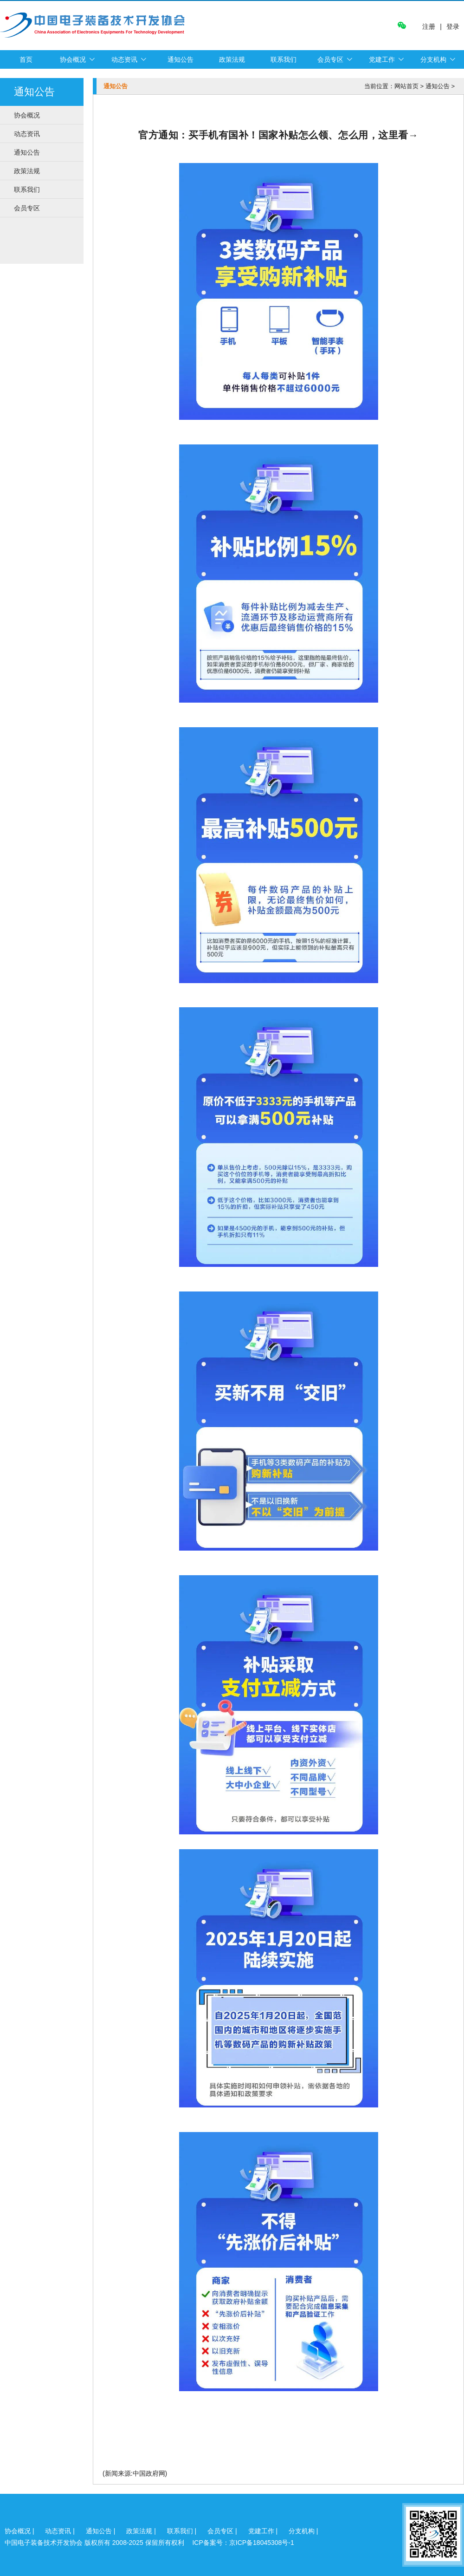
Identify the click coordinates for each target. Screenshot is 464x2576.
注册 (428, 26)
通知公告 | (101, 2531)
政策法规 (232, 59)
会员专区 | (222, 2531)
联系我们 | (182, 2531)
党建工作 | (263, 2531)
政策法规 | (141, 2531)
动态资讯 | (60, 2531)
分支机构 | (303, 2531)
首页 (25, 59)
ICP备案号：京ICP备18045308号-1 (243, 2542)
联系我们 (283, 59)
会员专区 (330, 59)
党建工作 (382, 59)
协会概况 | (20, 2531)
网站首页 (406, 86)
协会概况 (73, 59)
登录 (452, 26)
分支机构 (433, 59)
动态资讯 (124, 59)
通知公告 (180, 59)
